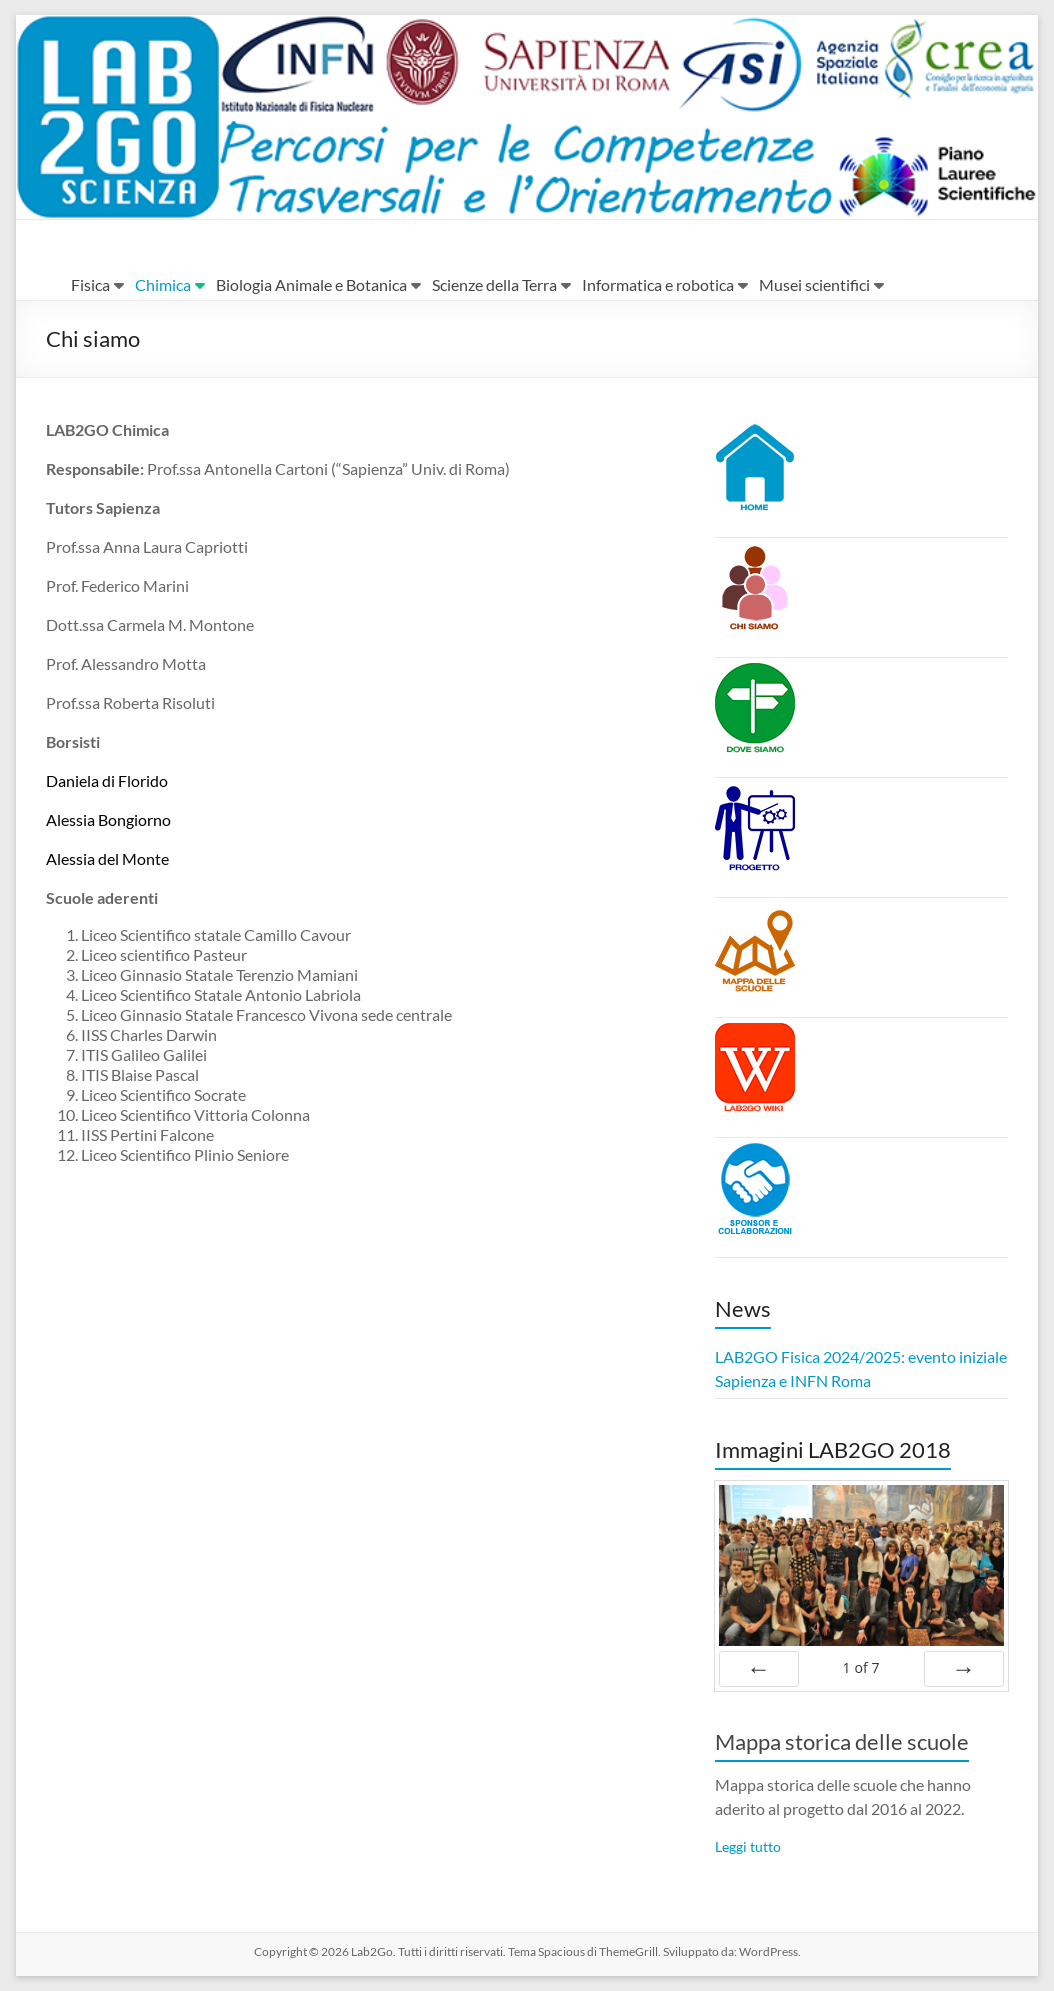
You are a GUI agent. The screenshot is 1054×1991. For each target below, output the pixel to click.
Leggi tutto (748, 1846)
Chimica (163, 284)
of (860, 1667)
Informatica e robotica (658, 284)
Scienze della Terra (494, 284)
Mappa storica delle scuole (842, 1741)
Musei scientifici (814, 284)
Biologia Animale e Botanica (311, 284)
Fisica (90, 284)
